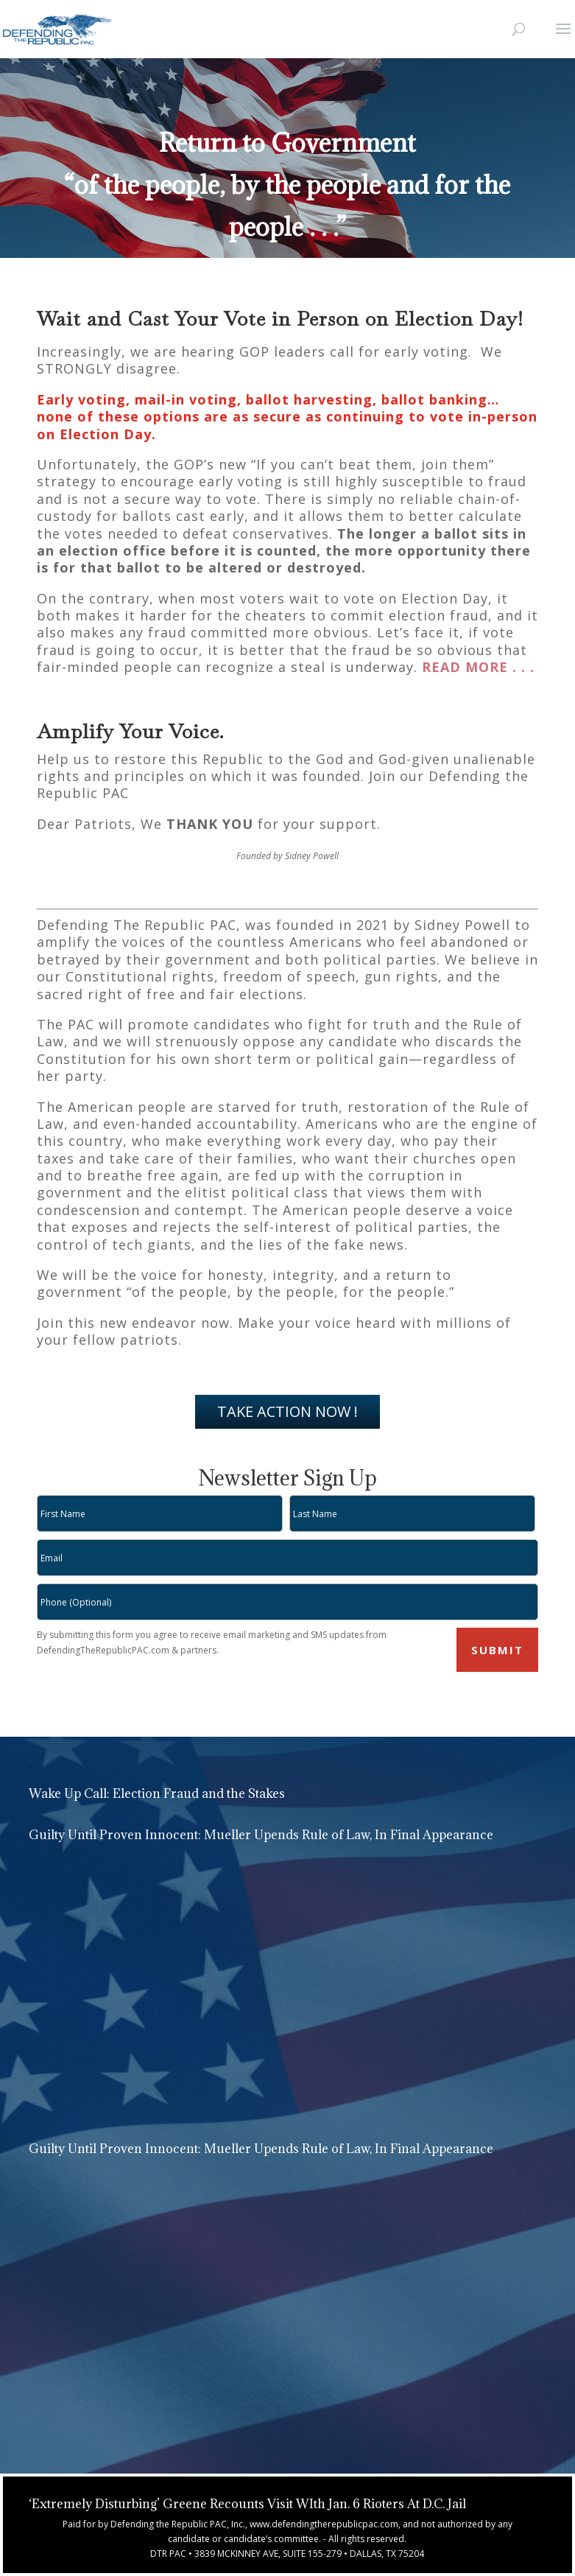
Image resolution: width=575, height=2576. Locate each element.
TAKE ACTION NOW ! (287, 1411)
